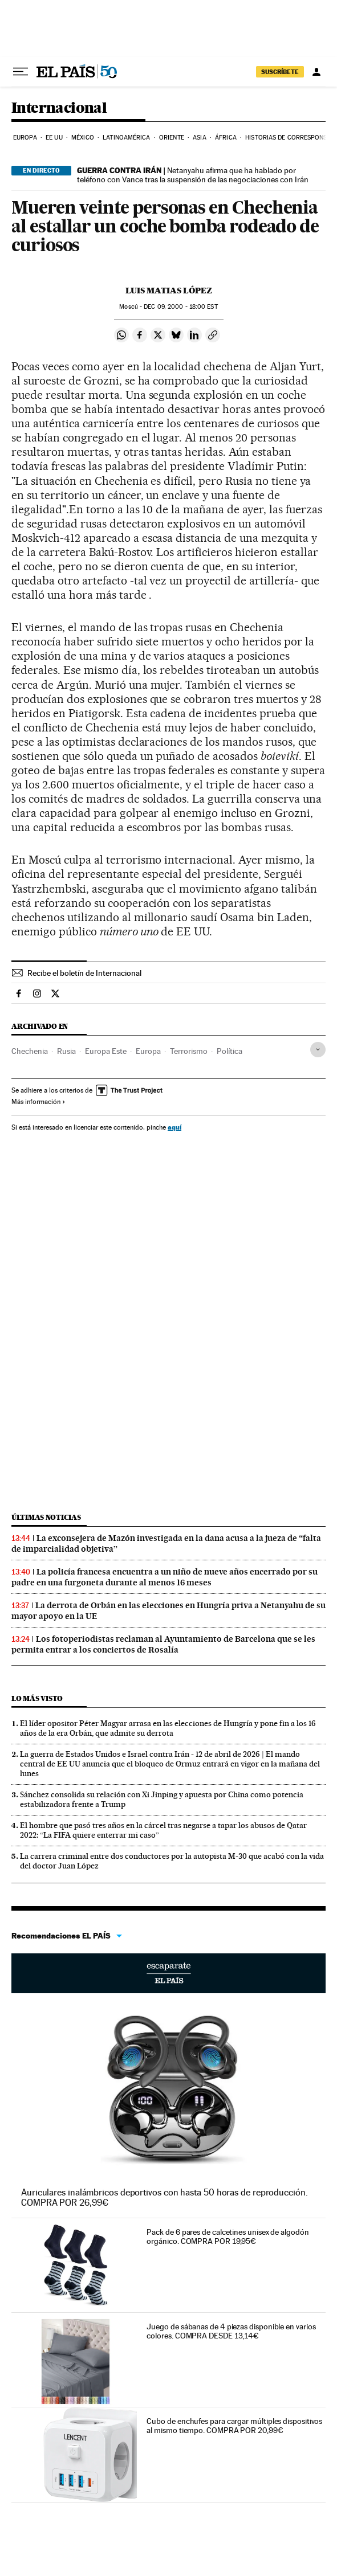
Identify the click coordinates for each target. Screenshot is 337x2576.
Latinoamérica (126, 137)
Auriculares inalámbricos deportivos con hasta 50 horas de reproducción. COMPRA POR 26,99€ (164, 2197)
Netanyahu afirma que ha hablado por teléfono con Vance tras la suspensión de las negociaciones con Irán (192, 175)
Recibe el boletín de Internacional (84, 973)
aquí (174, 1127)
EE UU (54, 137)
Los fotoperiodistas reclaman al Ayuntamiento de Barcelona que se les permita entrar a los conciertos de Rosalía (163, 1644)
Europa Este (106, 1051)
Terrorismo (189, 1051)
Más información (38, 1102)
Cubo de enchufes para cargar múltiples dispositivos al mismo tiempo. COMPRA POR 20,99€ (234, 2425)
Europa (25, 137)
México (82, 137)
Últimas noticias (46, 1517)
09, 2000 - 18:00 (180, 306)
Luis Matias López (168, 290)
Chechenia (29, 1051)
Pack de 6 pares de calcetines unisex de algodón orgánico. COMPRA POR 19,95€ (227, 2236)
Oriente (171, 137)
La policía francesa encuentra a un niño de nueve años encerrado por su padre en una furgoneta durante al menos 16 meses (164, 1577)
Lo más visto (37, 1698)
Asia (199, 137)
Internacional (59, 108)
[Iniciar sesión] (316, 72)
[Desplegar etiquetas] (318, 1049)
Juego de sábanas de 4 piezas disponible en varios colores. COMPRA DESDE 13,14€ (231, 2331)
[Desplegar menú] (20, 72)
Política (229, 1051)
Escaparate (168, 1973)
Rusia (66, 1051)
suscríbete (280, 72)
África (226, 137)
